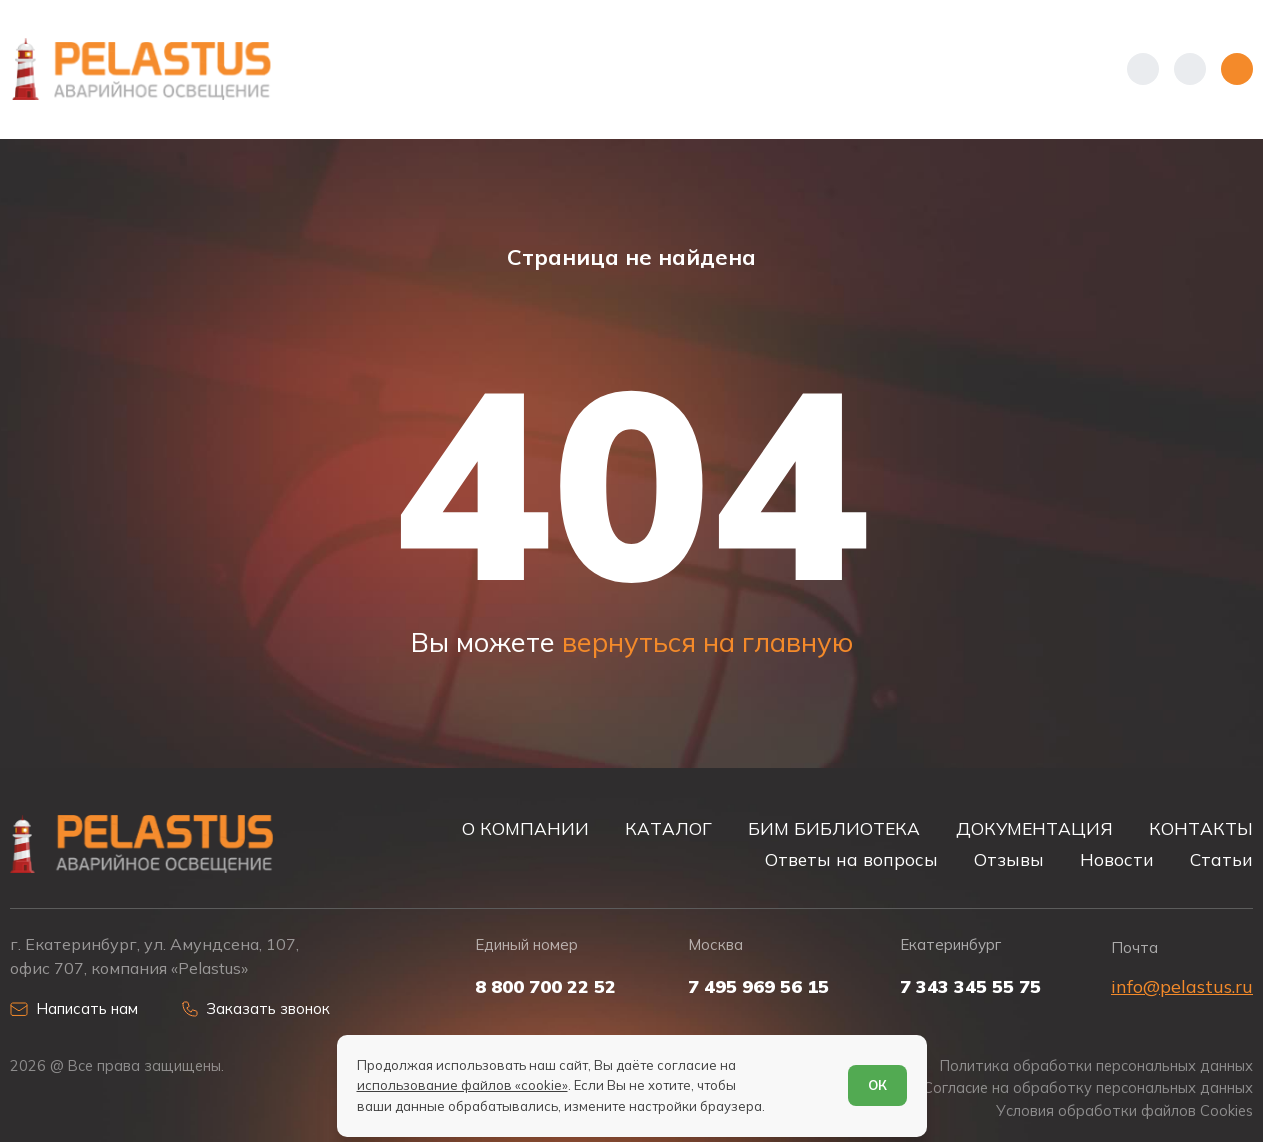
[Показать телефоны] (1143, 69)
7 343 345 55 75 (970, 987)
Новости (1117, 859)
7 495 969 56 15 (758, 987)
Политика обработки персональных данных (1096, 1066)
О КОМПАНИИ (525, 828)
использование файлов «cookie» (462, 1085)
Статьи (1221, 859)
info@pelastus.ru (1182, 986)
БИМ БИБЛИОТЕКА (834, 828)
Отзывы (1009, 859)
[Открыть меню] (1237, 69)
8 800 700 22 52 (545, 987)
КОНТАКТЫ (1201, 828)
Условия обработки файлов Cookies (1124, 1111)
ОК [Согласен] (877, 1085)
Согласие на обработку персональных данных (1088, 1088)
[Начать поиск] (1190, 69)
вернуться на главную (707, 642)
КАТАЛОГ (668, 828)
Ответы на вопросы (851, 859)
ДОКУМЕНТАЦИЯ (1034, 828)
